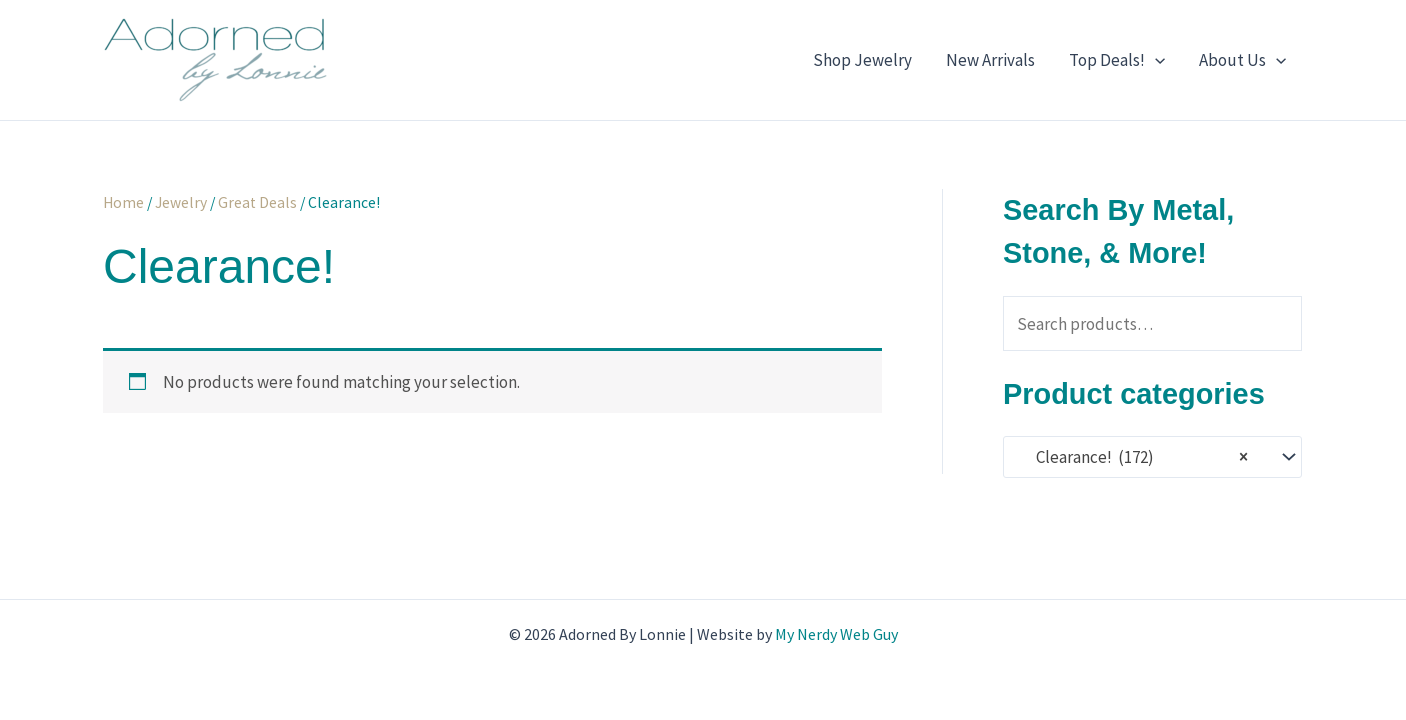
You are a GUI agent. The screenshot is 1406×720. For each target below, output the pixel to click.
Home (123, 202)
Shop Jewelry (862, 60)
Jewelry (181, 202)
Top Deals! (1117, 60)
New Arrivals (990, 60)
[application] (1155, 60)
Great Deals (257, 202)
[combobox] (1152, 457)
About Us (1242, 60)
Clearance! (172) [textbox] (1132, 457)
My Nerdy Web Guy (836, 634)
